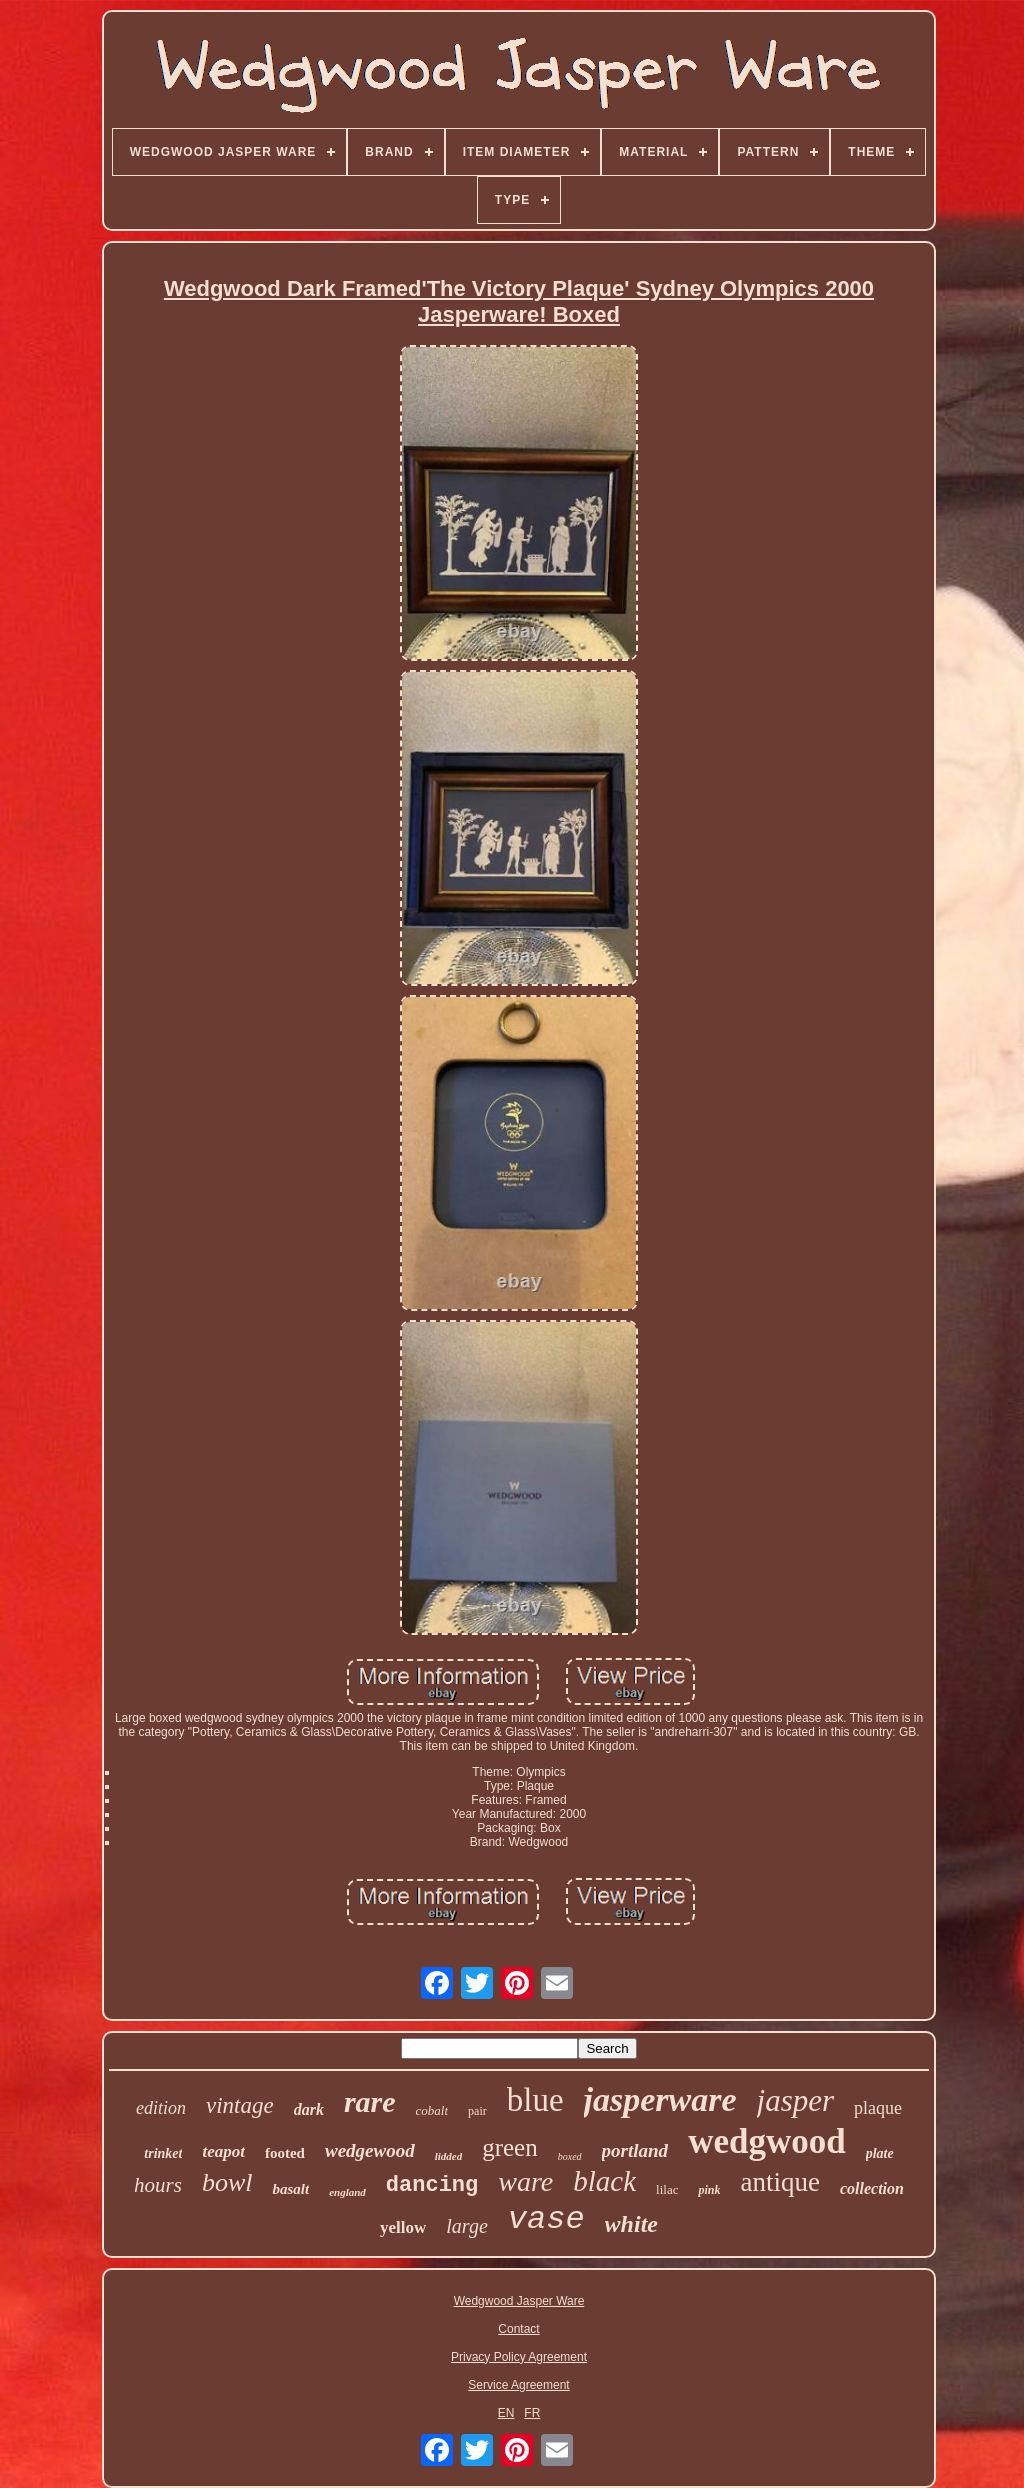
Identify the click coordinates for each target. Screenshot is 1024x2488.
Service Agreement (518, 2385)
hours (158, 2185)
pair (477, 2111)
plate (880, 2153)
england (347, 2192)
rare (370, 2101)
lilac (667, 2189)
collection (872, 2188)
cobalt (432, 2110)
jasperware (660, 2099)
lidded (449, 2156)
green (510, 2147)
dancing (432, 2185)
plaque (878, 2108)
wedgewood (370, 2150)
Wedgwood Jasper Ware (519, 2301)
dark (309, 2109)
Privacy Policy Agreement (519, 2357)
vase (546, 2219)
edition (161, 2108)
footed (285, 2153)
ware (525, 2181)
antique (779, 2182)
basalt (290, 2189)
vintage (240, 2105)
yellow (403, 2227)
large (466, 2226)
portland (635, 2150)
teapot (223, 2151)
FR (532, 2413)
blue (535, 2100)
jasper (796, 2100)
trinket (163, 2153)
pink (709, 2190)
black (604, 2181)
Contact (518, 2329)
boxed (570, 2156)
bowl (227, 2182)
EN (506, 2413)
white (631, 2224)
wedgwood (767, 2141)
